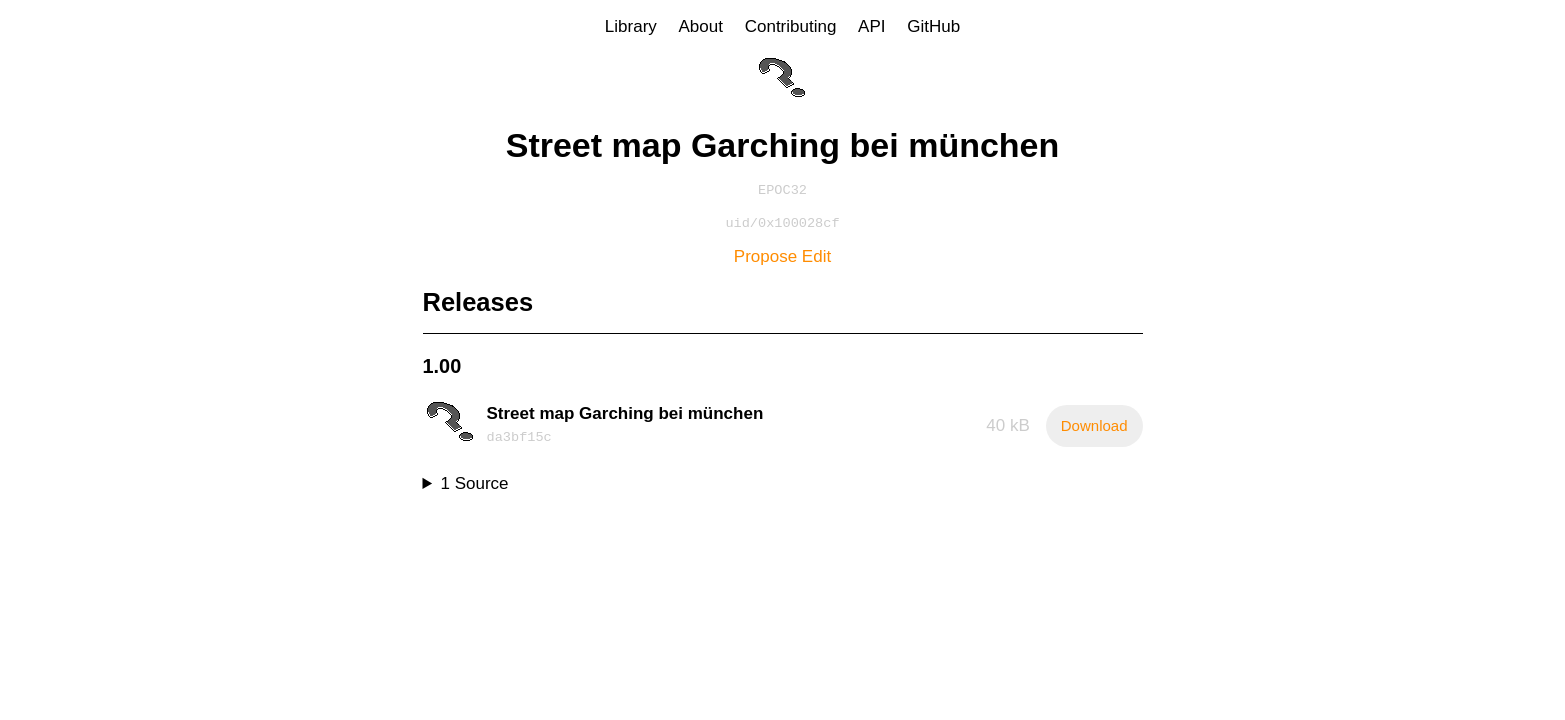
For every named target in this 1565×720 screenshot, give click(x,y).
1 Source (475, 487)
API (871, 26)
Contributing (791, 26)
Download (1094, 429)
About (701, 26)
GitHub (933, 26)
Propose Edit (782, 260)
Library (631, 26)
